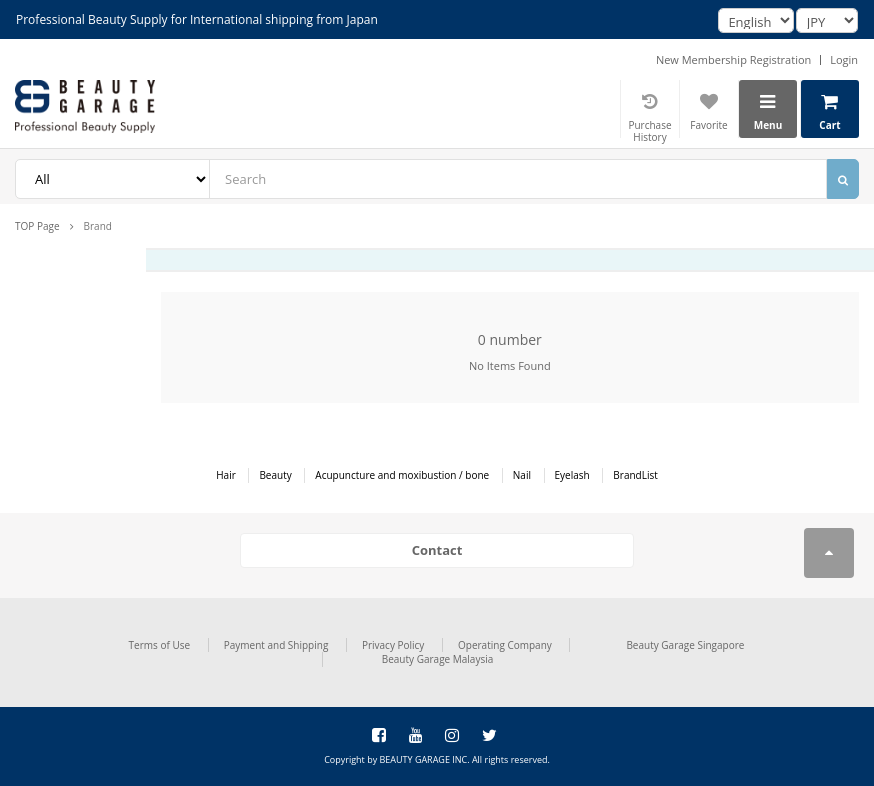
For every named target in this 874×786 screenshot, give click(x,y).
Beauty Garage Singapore (685, 645)
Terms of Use (159, 645)
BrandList (635, 475)
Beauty (275, 475)
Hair (226, 475)
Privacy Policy (393, 645)
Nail (522, 475)
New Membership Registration (733, 59)
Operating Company (505, 645)
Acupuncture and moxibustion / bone (402, 475)
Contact (437, 550)
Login (844, 59)
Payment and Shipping (276, 645)
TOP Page (37, 226)
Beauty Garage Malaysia (438, 659)
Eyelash (572, 475)
